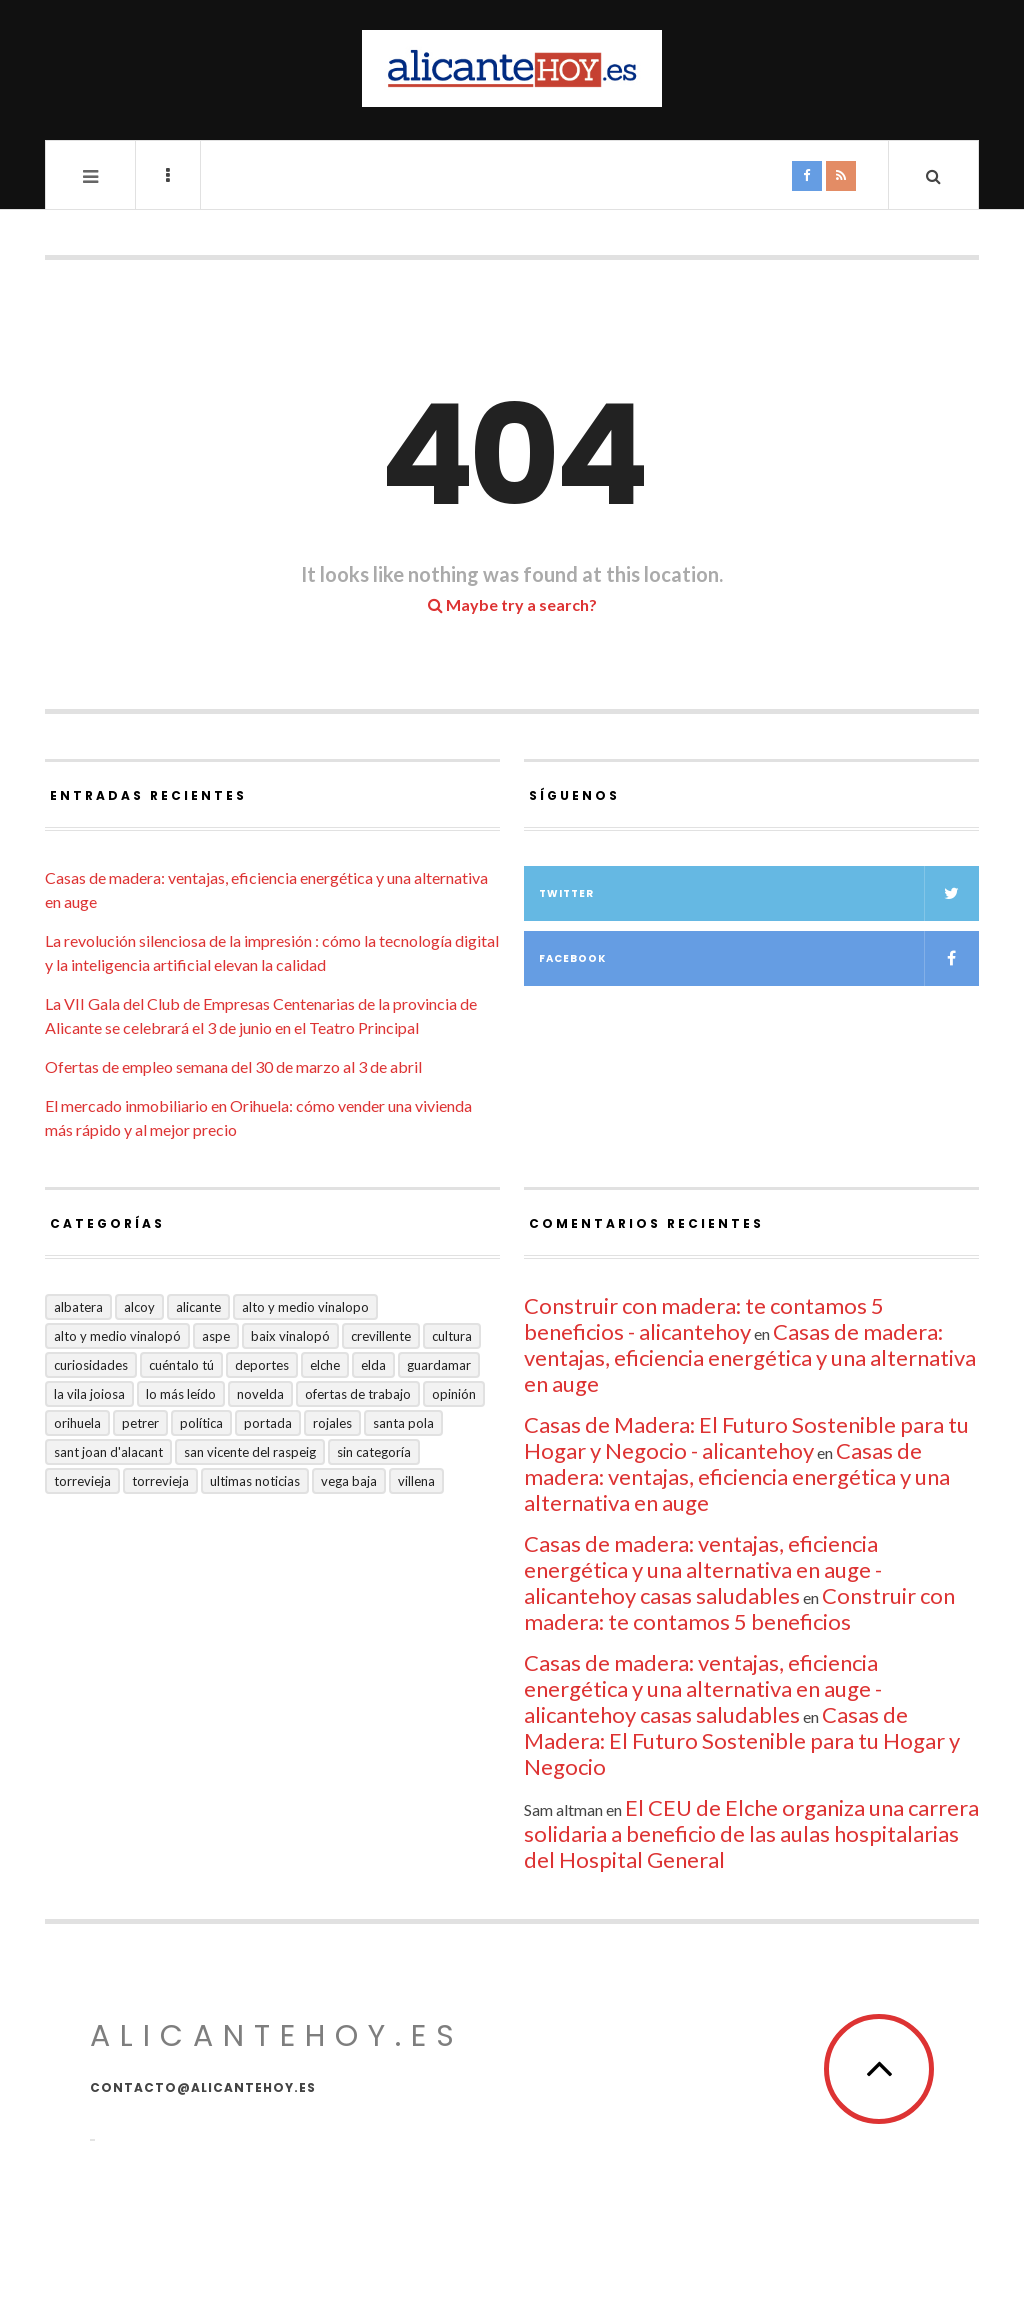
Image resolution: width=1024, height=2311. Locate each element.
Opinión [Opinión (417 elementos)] (454, 1394)
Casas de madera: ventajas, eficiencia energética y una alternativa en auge (750, 1357)
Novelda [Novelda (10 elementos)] (260, 1394)
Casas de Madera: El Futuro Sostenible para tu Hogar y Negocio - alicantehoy (746, 1437)
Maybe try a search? (512, 604)
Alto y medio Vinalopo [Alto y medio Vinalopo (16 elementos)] (305, 1307)
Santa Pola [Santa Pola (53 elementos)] (403, 1423)
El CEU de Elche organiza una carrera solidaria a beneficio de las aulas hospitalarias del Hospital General (751, 1833)
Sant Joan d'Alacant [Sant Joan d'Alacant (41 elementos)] (108, 1452)
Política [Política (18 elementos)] (201, 1423)
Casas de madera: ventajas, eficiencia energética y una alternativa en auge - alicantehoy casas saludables (703, 1569)
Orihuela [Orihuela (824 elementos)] (77, 1423)
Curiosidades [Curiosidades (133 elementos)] (91, 1365)
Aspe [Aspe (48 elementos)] (216, 1336)
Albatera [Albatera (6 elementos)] (78, 1307)
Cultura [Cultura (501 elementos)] (452, 1336)
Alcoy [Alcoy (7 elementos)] (139, 1307)
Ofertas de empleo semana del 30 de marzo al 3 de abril (233, 1066)
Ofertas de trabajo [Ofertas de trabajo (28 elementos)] (358, 1394)
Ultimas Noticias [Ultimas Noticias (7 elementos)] (255, 1481)
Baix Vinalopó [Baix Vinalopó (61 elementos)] (290, 1336)
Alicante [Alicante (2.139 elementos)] (198, 1307)
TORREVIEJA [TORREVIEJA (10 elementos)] (160, 1481)
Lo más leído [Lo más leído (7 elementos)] (181, 1394)
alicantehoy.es (277, 2036)
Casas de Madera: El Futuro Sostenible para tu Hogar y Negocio (742, 1740)
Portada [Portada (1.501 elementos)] (268, 1423)
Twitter (759, 893)
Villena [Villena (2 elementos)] (416, 1481)
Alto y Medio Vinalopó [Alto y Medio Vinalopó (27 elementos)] (117, 1336)
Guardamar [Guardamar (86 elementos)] (439, 1365)
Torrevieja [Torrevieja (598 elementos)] (82, 1481)
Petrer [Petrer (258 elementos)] (140, 1423)
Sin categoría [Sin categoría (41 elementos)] (374, 1452)
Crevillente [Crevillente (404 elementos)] (381, 1336)
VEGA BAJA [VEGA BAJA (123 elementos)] (349, 1481)
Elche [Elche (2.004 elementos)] (325, 1365)
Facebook (759, 958)
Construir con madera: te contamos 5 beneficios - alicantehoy (704, 1318)
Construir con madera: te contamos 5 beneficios (739, 1608)
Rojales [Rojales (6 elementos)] (332, 1423)
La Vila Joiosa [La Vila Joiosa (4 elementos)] (89, 1394)
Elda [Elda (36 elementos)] (373, 1365)
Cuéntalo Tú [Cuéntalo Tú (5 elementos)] (181, 1365)
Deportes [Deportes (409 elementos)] (262, 1365)
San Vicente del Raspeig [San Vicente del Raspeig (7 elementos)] (250, 1452)
